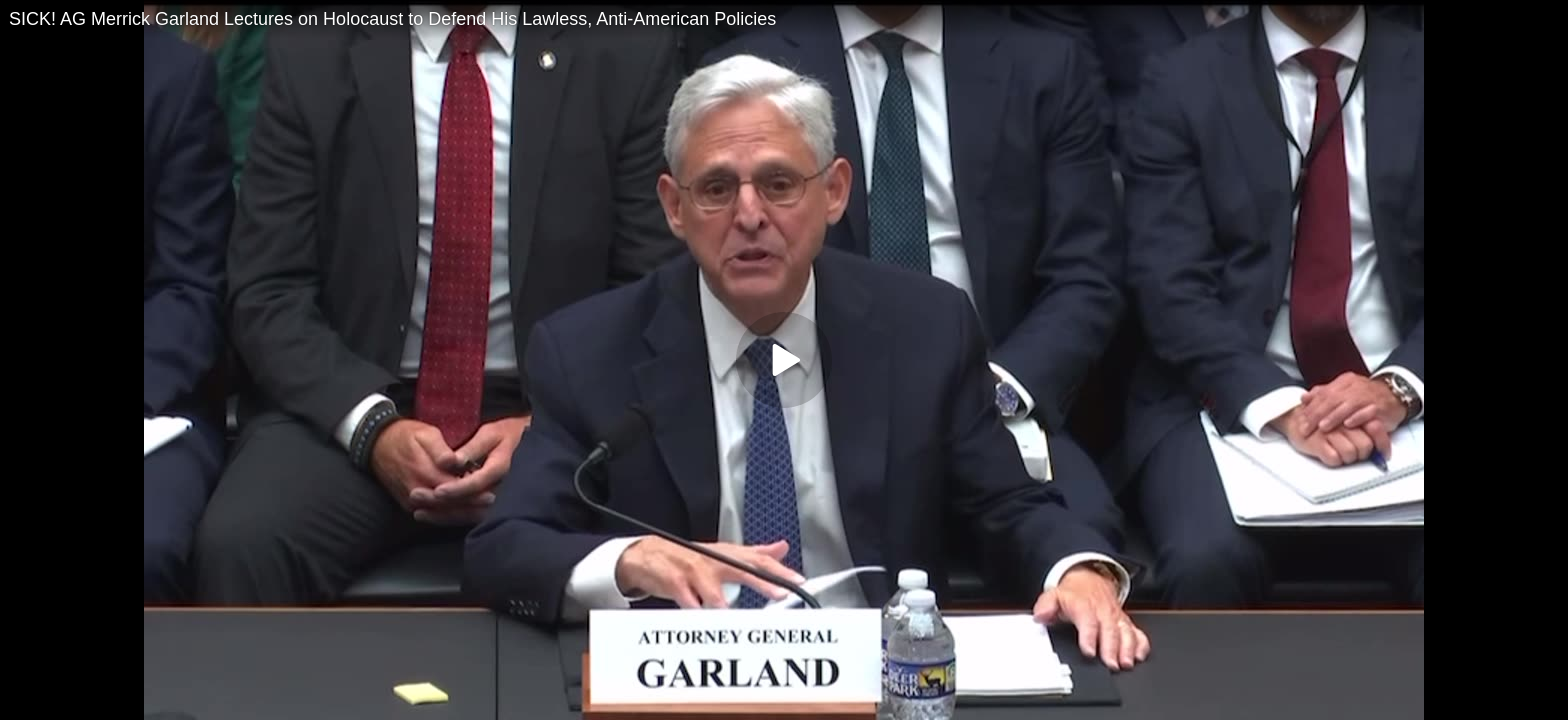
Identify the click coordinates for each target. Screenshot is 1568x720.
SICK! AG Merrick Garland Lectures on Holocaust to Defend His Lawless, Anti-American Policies (392, 19)
